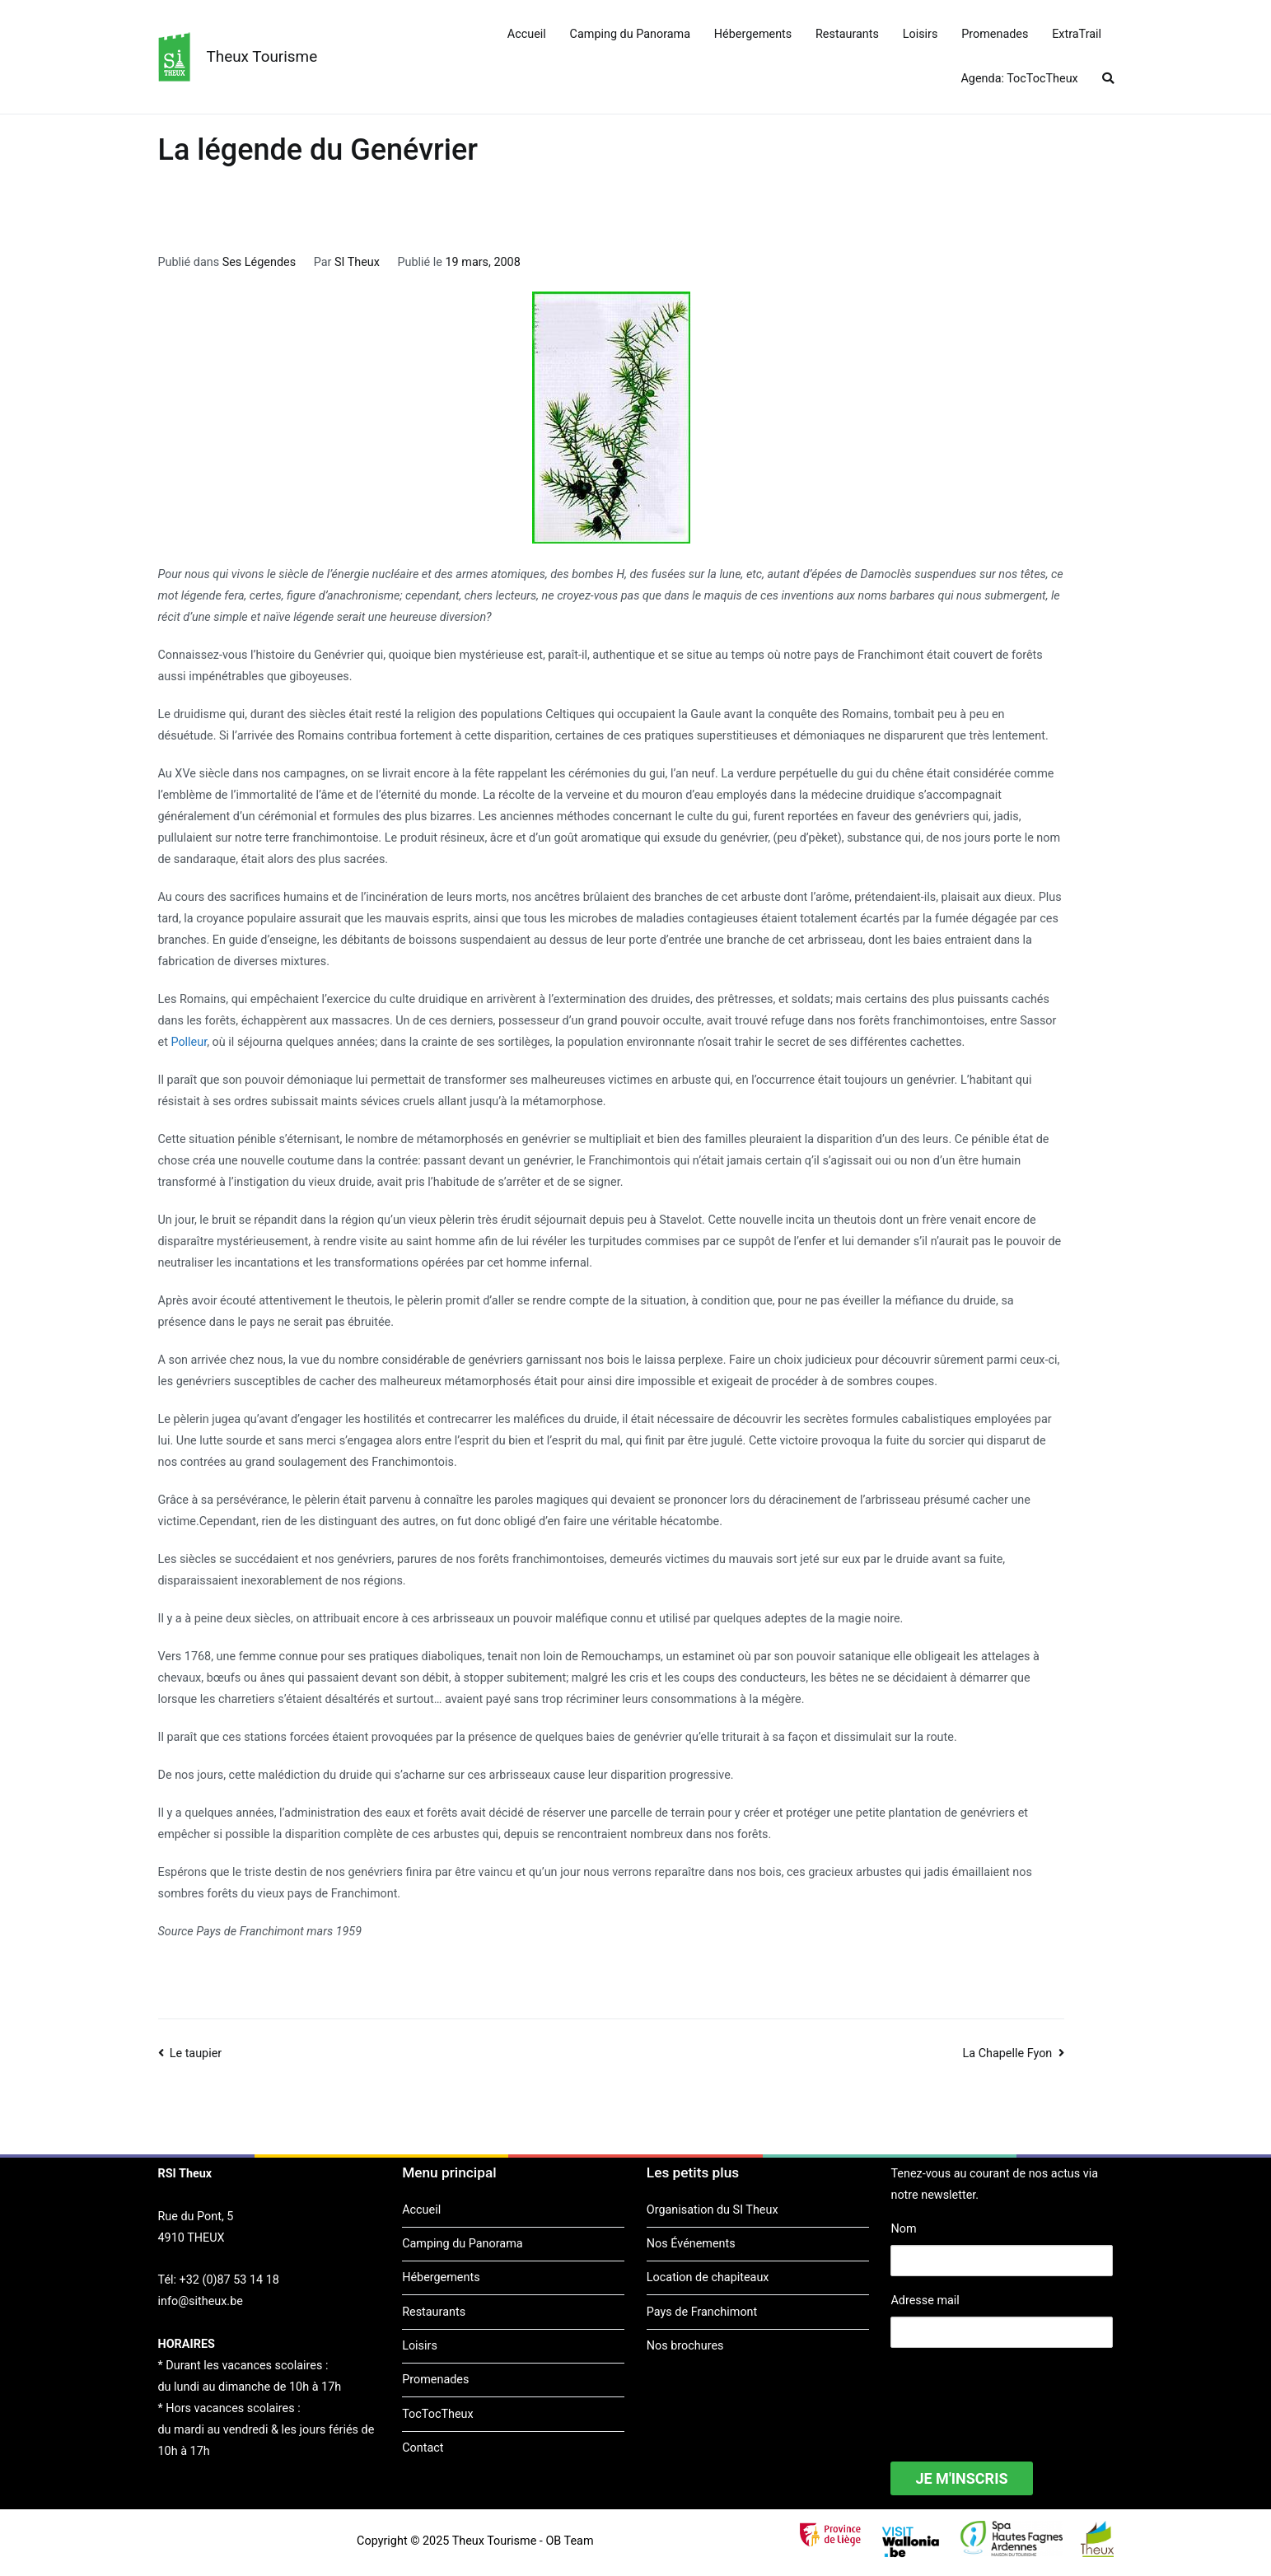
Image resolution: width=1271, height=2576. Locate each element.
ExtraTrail (1076, 34)
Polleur (189, 1042)
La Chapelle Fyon (1007, 2053)
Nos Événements (691, 2244)
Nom (903, 2229)
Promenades (994, 34)
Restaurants (847, 34)
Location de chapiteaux (708, 2277)
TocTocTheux (437, 2414)
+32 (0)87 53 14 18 (229, 2280)
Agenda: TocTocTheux (1018, 79)
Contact (422, 2448)
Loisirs (920, 34)
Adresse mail (924, 2301)
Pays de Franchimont (702, 2312)
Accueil (526, 34)
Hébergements (753, 34)
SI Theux (357, 262)
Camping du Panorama (630, 34)
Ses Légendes (259, 262)
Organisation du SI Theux (712, 2210)
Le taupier (196, 2053)
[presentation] (1015, 2394)
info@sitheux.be (200, 2301)
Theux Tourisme (262, 56)
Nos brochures (685, 2346)
